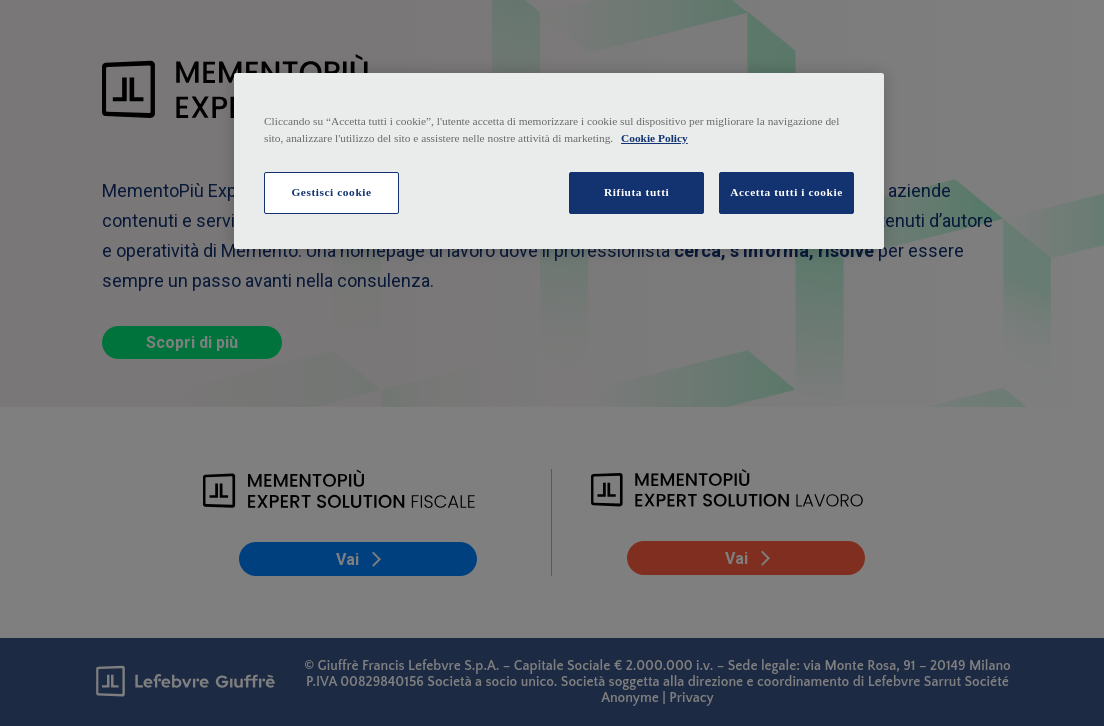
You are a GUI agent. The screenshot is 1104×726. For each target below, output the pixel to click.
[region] (559, 161)
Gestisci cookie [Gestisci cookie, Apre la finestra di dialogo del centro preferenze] (331, 192)
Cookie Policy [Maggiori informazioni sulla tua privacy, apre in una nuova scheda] (654, 138)
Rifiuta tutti (636, 192)
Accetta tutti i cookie (786, 192)
